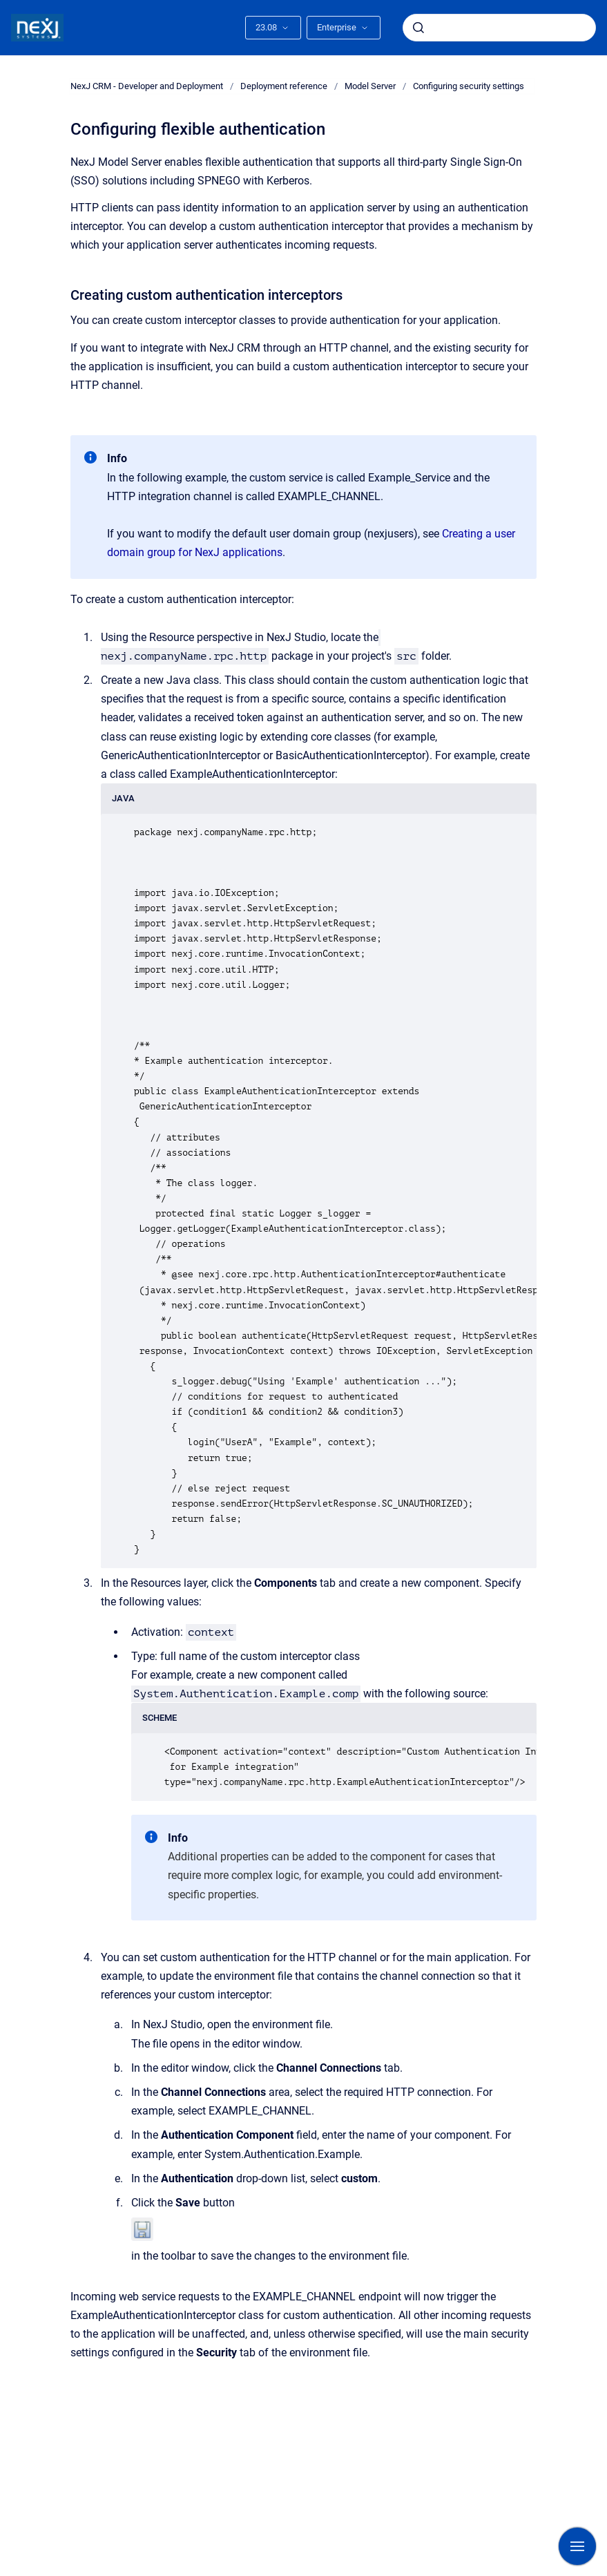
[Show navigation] (577, 2546)
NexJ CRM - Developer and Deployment (146, 86)
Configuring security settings (468, 86)
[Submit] (418, 28)
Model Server (370, 86)
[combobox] (499, 28)
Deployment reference (283, 86)
